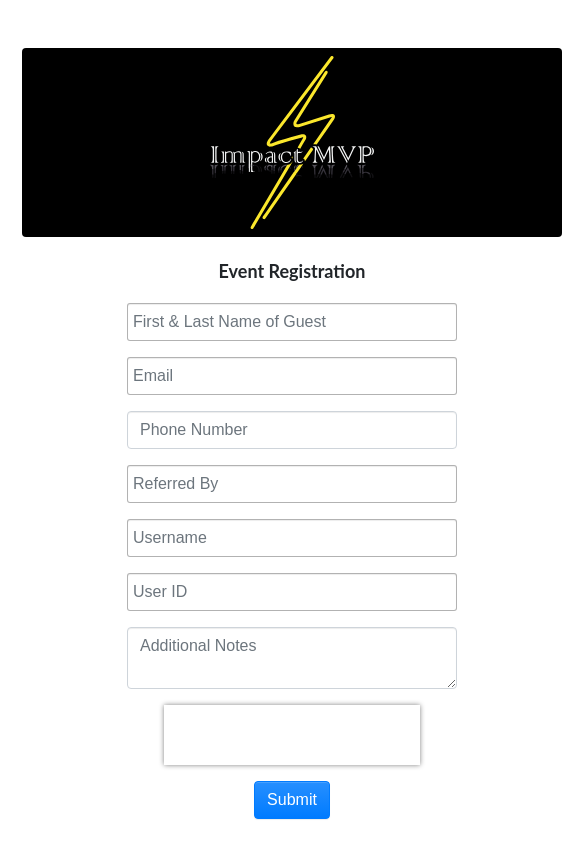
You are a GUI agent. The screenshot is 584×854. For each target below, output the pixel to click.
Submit (292, 799)
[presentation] (292, 735)
